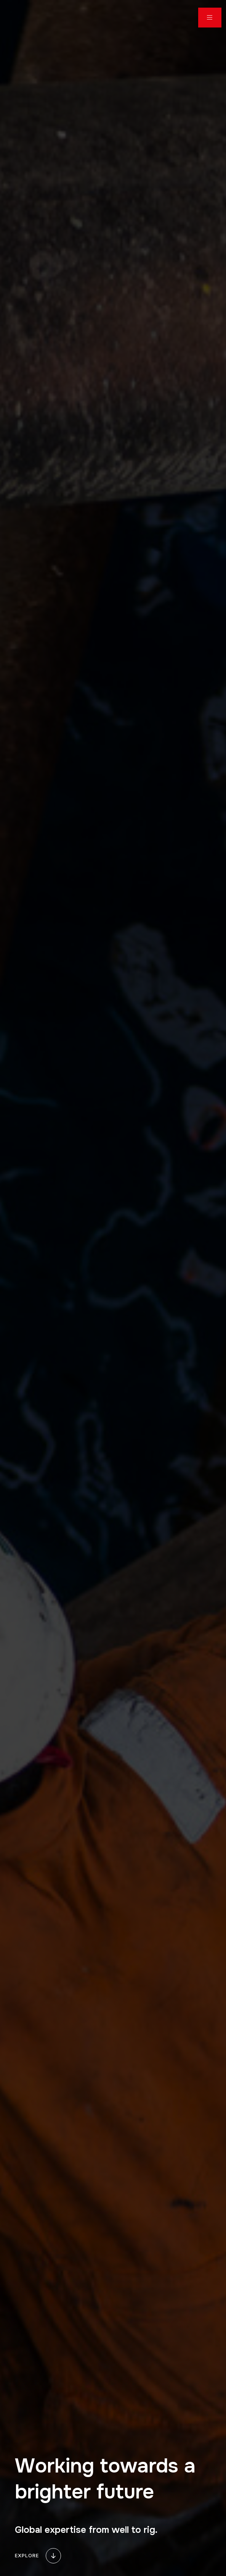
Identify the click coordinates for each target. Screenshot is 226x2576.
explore (39, 2555)
